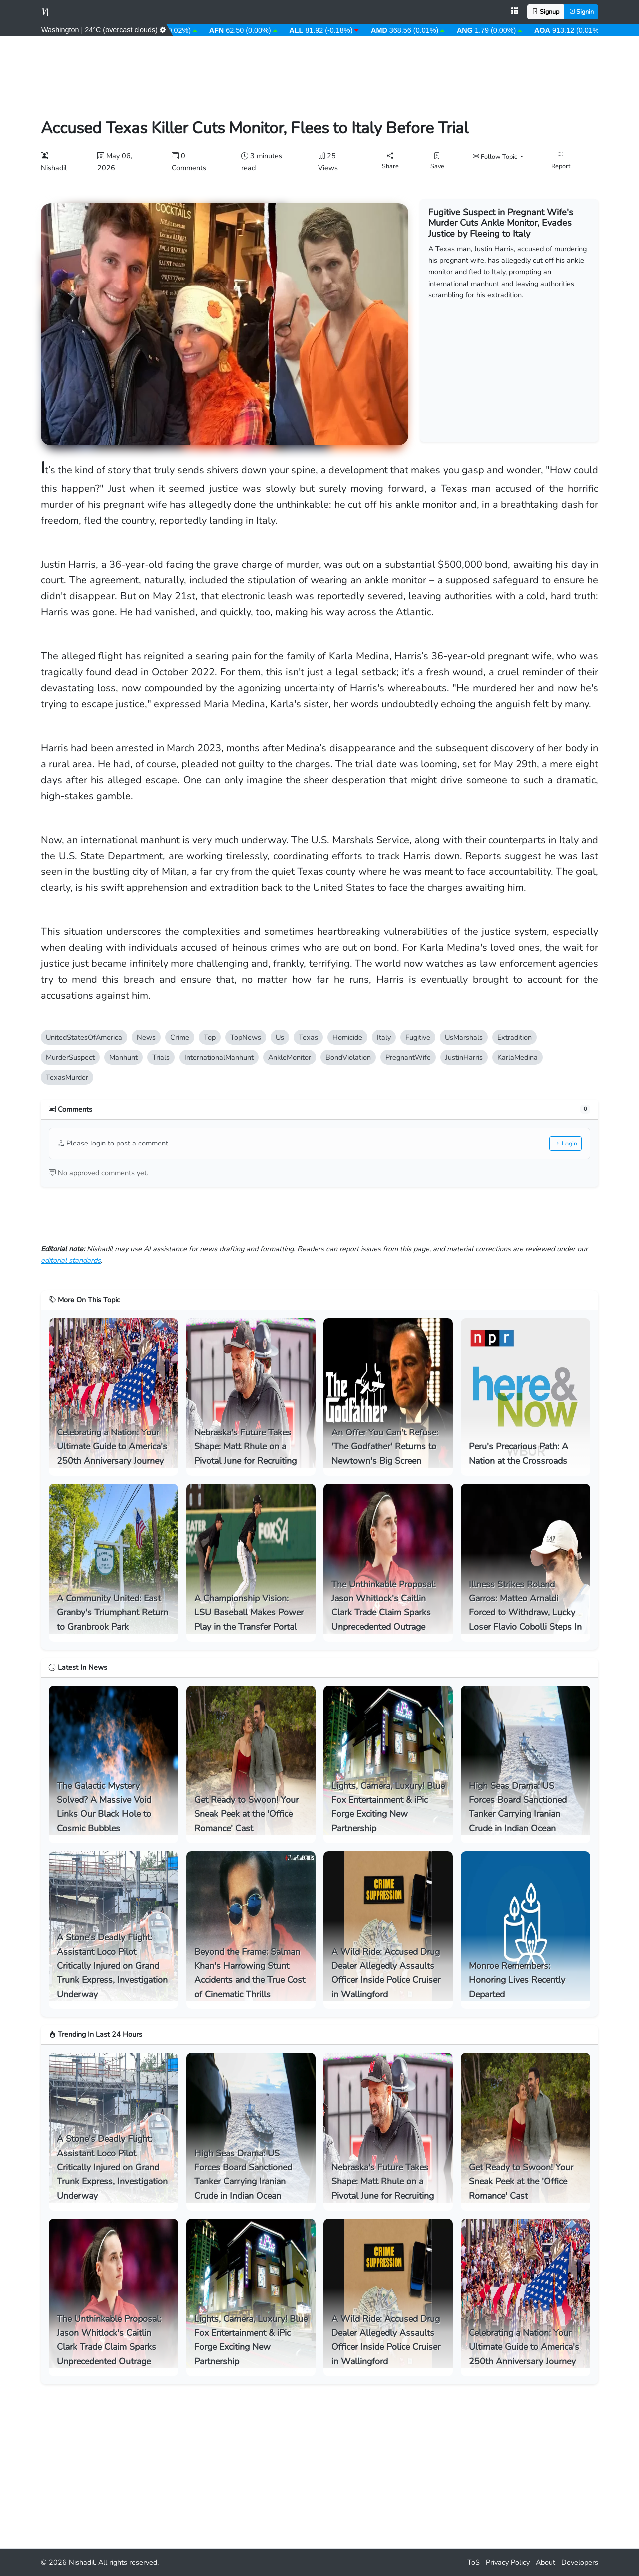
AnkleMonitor (289, 1057)
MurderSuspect (70, 1057)
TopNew (245, 1037)
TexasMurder (67, 1077)
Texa (308, 1037)
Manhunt (123, 1057)
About (545, 2562)
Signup (545, 11)
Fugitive (417, 1037)
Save (437, 160)
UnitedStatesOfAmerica (84, 1037)
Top (210, 1037)
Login (565, 1143)
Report (560, 160)
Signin (581, 11)
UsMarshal (464, 1037)
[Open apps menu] (515, 11)
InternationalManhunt (219, 1057)
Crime (179, 1037)
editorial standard (71, 1260)
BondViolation (348, 1057)
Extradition (514, 1037)
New (146, 1037)
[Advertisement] (319, 70)
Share (390, 160)
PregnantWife (408, 1057)
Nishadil (82, 2562)
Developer (579, 2562)
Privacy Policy (508, 2562)
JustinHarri (464, 1057)
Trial (161, 1057)
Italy (384, 1037)
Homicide (347, 1037)
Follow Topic (496, 156)
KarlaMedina (517, 1057)
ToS (473, 2562)
